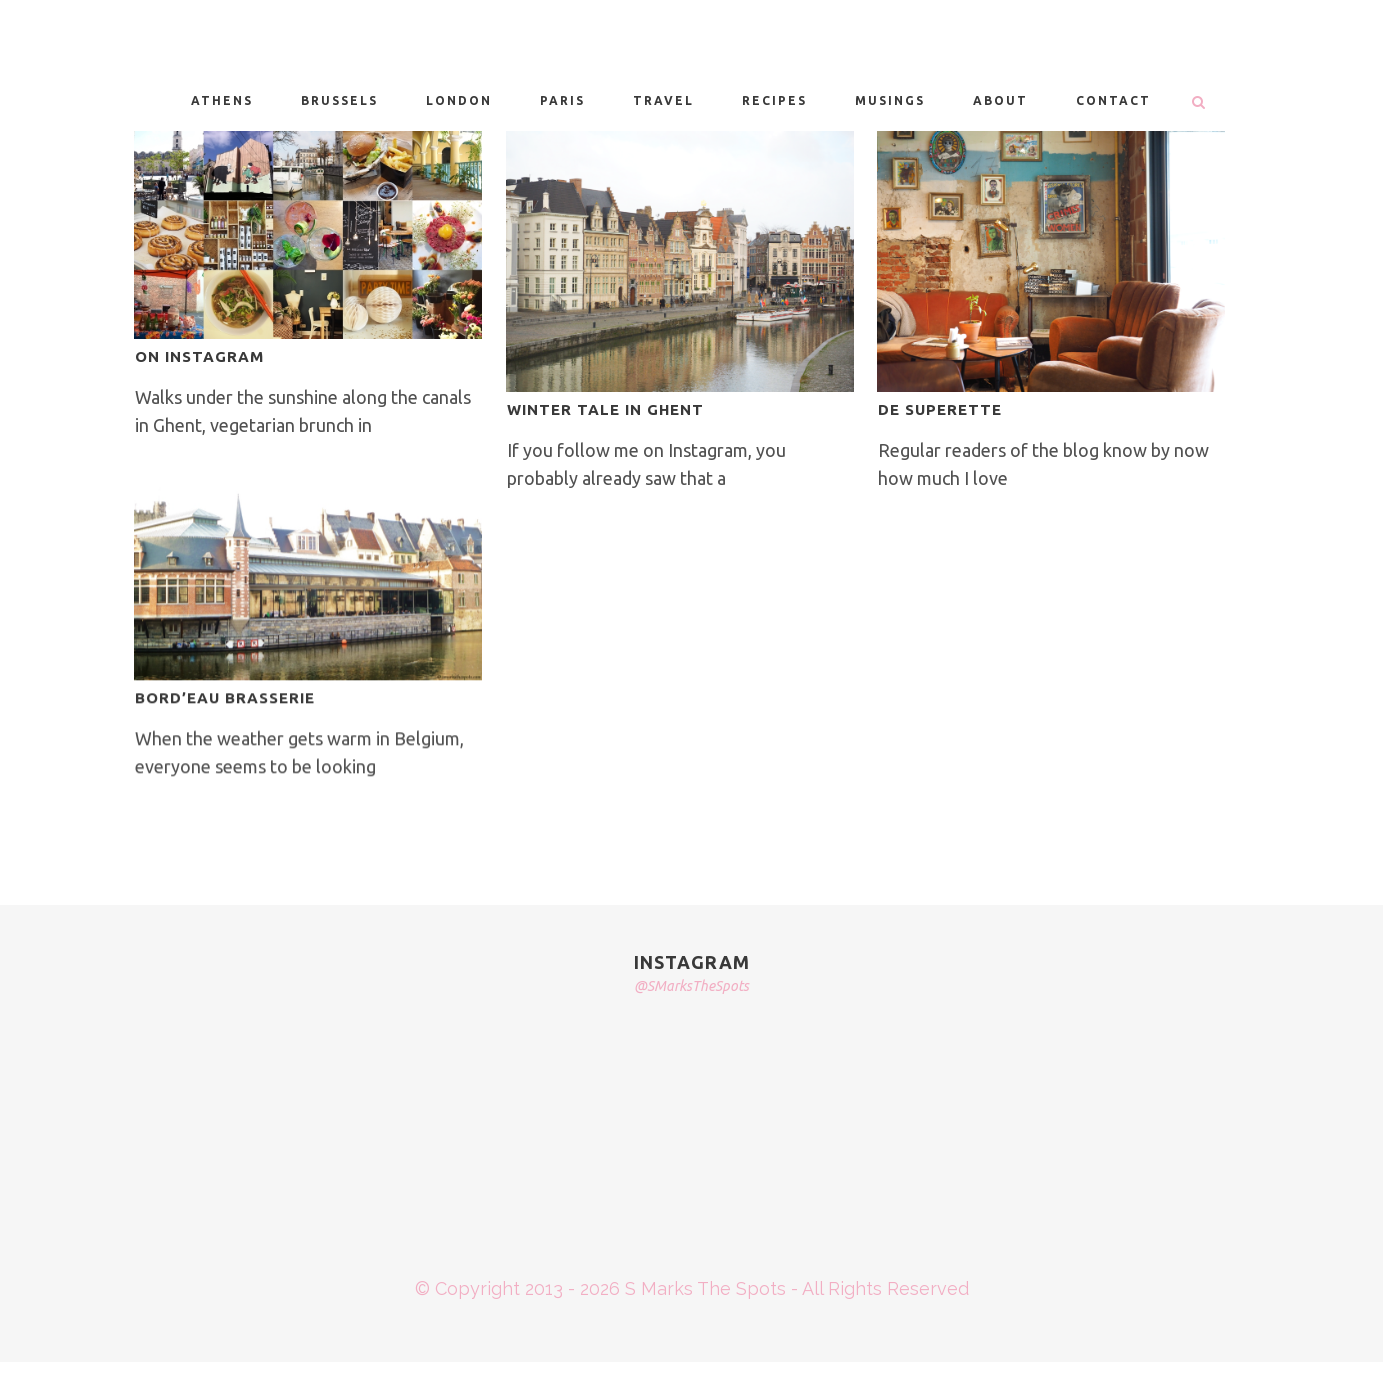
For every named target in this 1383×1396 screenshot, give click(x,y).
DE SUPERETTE (940, 409)
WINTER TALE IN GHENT (605, 409)
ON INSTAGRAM (199, 356)
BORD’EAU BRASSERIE (225, 698)
